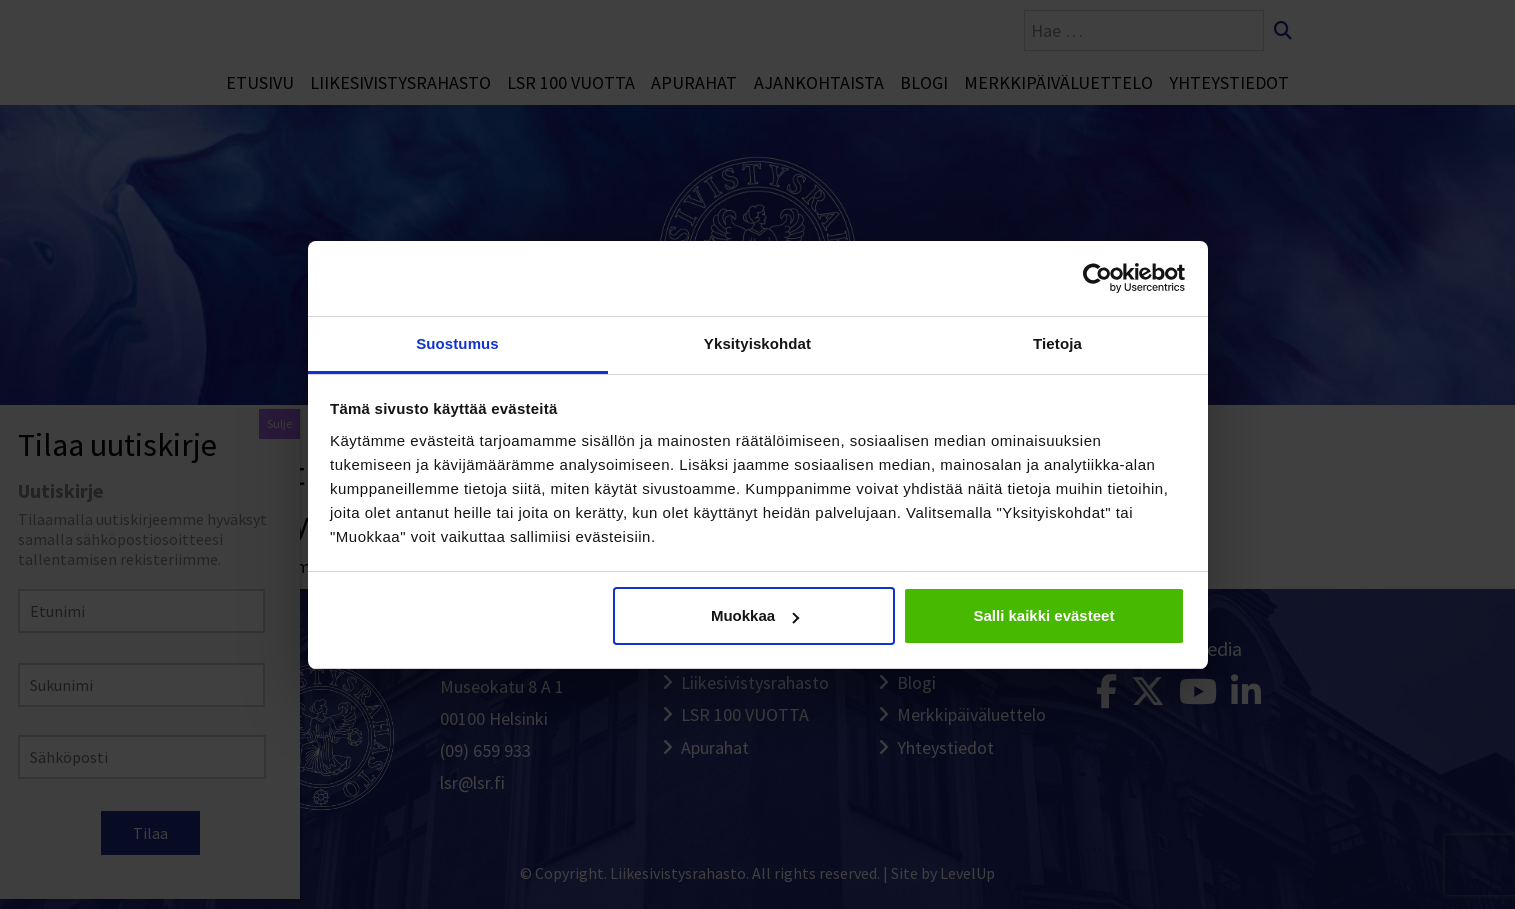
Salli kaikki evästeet (1043, 615)
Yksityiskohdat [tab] (757, 343)
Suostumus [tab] (457, 343)
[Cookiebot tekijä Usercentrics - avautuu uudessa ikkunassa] (1097, 278)
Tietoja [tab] (1057, 343)
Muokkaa (755, 615)
